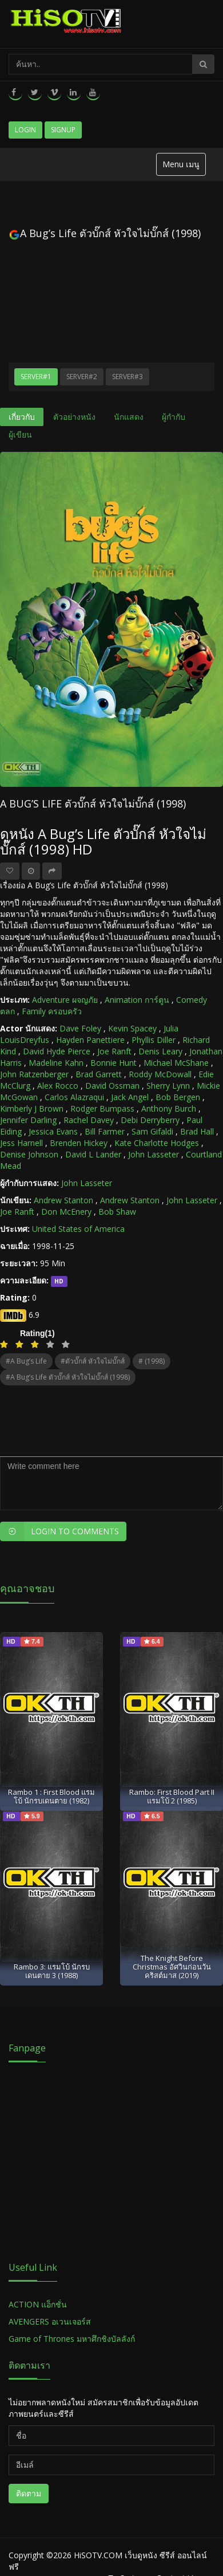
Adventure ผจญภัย (65, 999)
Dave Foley (80, 1028)
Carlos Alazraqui (74, 1097)
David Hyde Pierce (56, 1051)
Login (25, 130)
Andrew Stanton (63, 1200)
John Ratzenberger (34, 1074)
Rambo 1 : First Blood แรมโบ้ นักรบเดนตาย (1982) (51, 1796)
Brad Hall (197, 1131)
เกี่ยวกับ (22, 416)
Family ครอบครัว (52, 1011)
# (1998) (151, 1361)
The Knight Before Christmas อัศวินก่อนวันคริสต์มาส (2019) (172, 1967)
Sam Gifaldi (152, 1131)
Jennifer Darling (28, 1119)
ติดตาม (28, 2493)
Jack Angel (130, 1097)
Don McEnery (66, 1211)
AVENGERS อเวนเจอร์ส (50, 2321)
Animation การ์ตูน (137, 999)
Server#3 (127, 376)
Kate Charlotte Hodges (156, 1142)
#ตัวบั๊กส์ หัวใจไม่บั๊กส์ (93, 1361)
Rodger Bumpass (102, 1108)
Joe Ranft (114, 1051)
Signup (63, 130)
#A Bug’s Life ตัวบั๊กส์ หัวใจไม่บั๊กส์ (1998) (68, 1377)
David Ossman (112, 1085)
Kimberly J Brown (31, 1108)
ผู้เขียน (20, 434)
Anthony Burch (168, 1108)
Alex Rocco (57, 1085)
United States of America (78, 1228)
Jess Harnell (21, 1142)
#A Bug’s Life (26, 1361)
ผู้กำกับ (173, 416)
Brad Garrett (98, 1074)
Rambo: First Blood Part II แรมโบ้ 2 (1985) (171, 1796)
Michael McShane (176, 1062)
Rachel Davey (88, 1119)
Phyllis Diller (154, 1039)
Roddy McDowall (160, 1074)
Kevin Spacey (132, 1028)
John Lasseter (153, 1154)
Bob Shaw (117, 1211)
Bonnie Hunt (113, 1062)
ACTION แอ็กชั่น (38, 2304)
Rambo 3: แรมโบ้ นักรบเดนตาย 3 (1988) (52, 1970)
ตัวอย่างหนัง (74, 416)
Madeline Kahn (56, 1062)
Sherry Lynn (168, 1085)
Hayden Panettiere (90, 1039)
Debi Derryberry (150, 1119)
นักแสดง (129, 416)
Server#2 (81, 376)
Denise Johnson (29, 1154)
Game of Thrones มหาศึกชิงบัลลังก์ (73, 2338)
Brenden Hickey (78, 1142)
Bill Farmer (105, 1131)
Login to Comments (59, 1531)
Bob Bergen (178, 1097)
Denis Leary (160, 1051)
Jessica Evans (53, 1131)
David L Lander (93, 1154)
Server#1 (36, 376)
